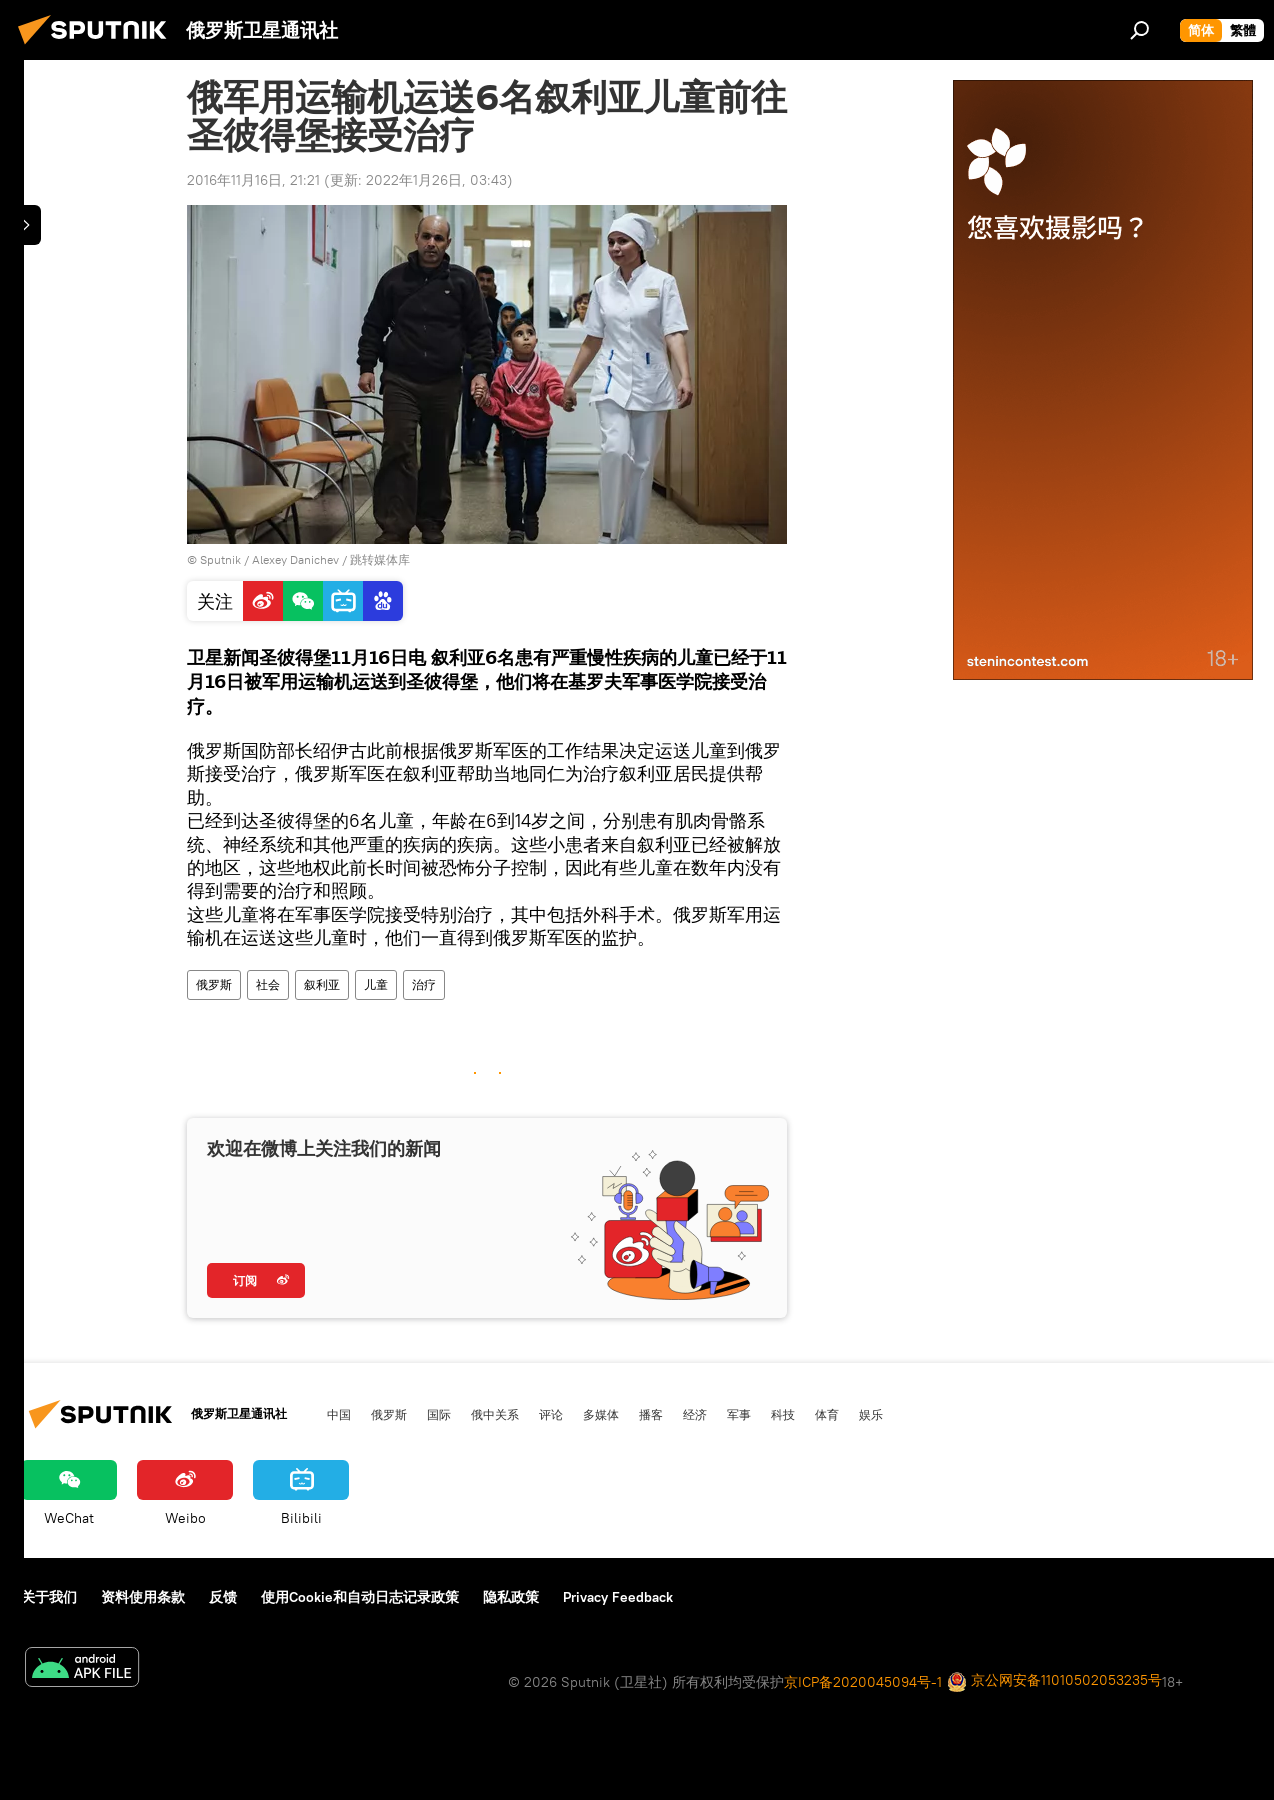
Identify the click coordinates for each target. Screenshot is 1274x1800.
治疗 (424, 984)
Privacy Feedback (618, 1597)
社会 (268, 984)
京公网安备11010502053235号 (1054, 1681)
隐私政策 (511, 1597)
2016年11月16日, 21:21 (253, 180)
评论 (551, 1414)
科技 (783, 1414)
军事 (739, 1414)
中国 (339, 1414)
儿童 (376, 984)
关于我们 (49, 1597)
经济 (695, 1414)
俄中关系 (495, 1414)
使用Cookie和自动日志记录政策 (360, 1597)
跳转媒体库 (380, 559)
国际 (439, 1414)
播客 (651, 1414)
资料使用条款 (143, 1597)
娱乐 (871, 1414)
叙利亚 (322, 984)
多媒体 (601, 1414)
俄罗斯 (214, 984)
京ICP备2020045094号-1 (863, 1682)
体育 (827, 1414)
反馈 (223, 1597)
